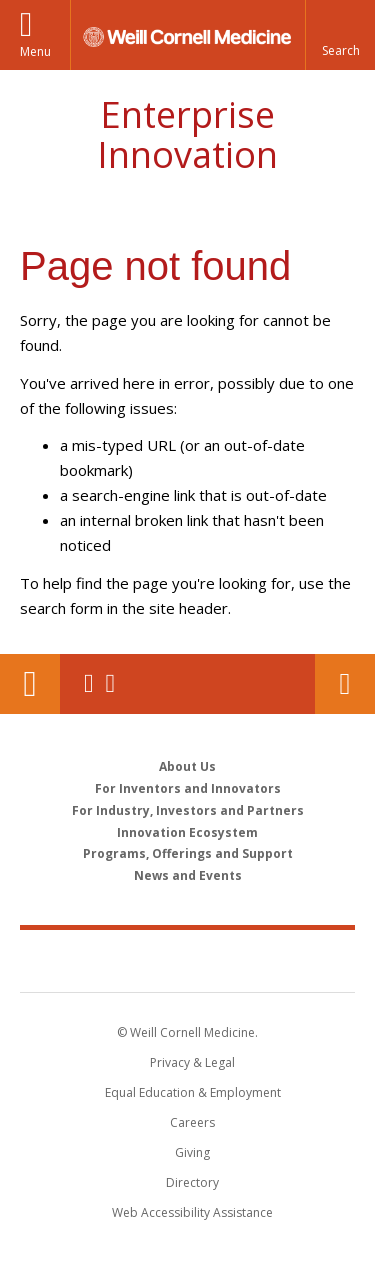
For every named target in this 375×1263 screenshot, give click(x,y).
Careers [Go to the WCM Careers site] (192, 1122)
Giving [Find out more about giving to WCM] (192, 1152)
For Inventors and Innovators (188, 788)
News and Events (188, 875)
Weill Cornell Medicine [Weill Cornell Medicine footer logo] (188, 960)
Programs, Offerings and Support (188, 853)
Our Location (30, 684)
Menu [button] (35, 51)
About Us (187, 766)
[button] (340, 35)
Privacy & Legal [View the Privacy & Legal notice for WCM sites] (192, 1062)
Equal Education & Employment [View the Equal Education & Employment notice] (193, 1092)
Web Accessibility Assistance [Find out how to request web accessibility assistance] (192, 1212)
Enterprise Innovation (187, 134)
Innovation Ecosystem (187, 832)
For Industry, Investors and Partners (188, 810)
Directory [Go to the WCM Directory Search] (192, 1182)
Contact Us (345, 684)
